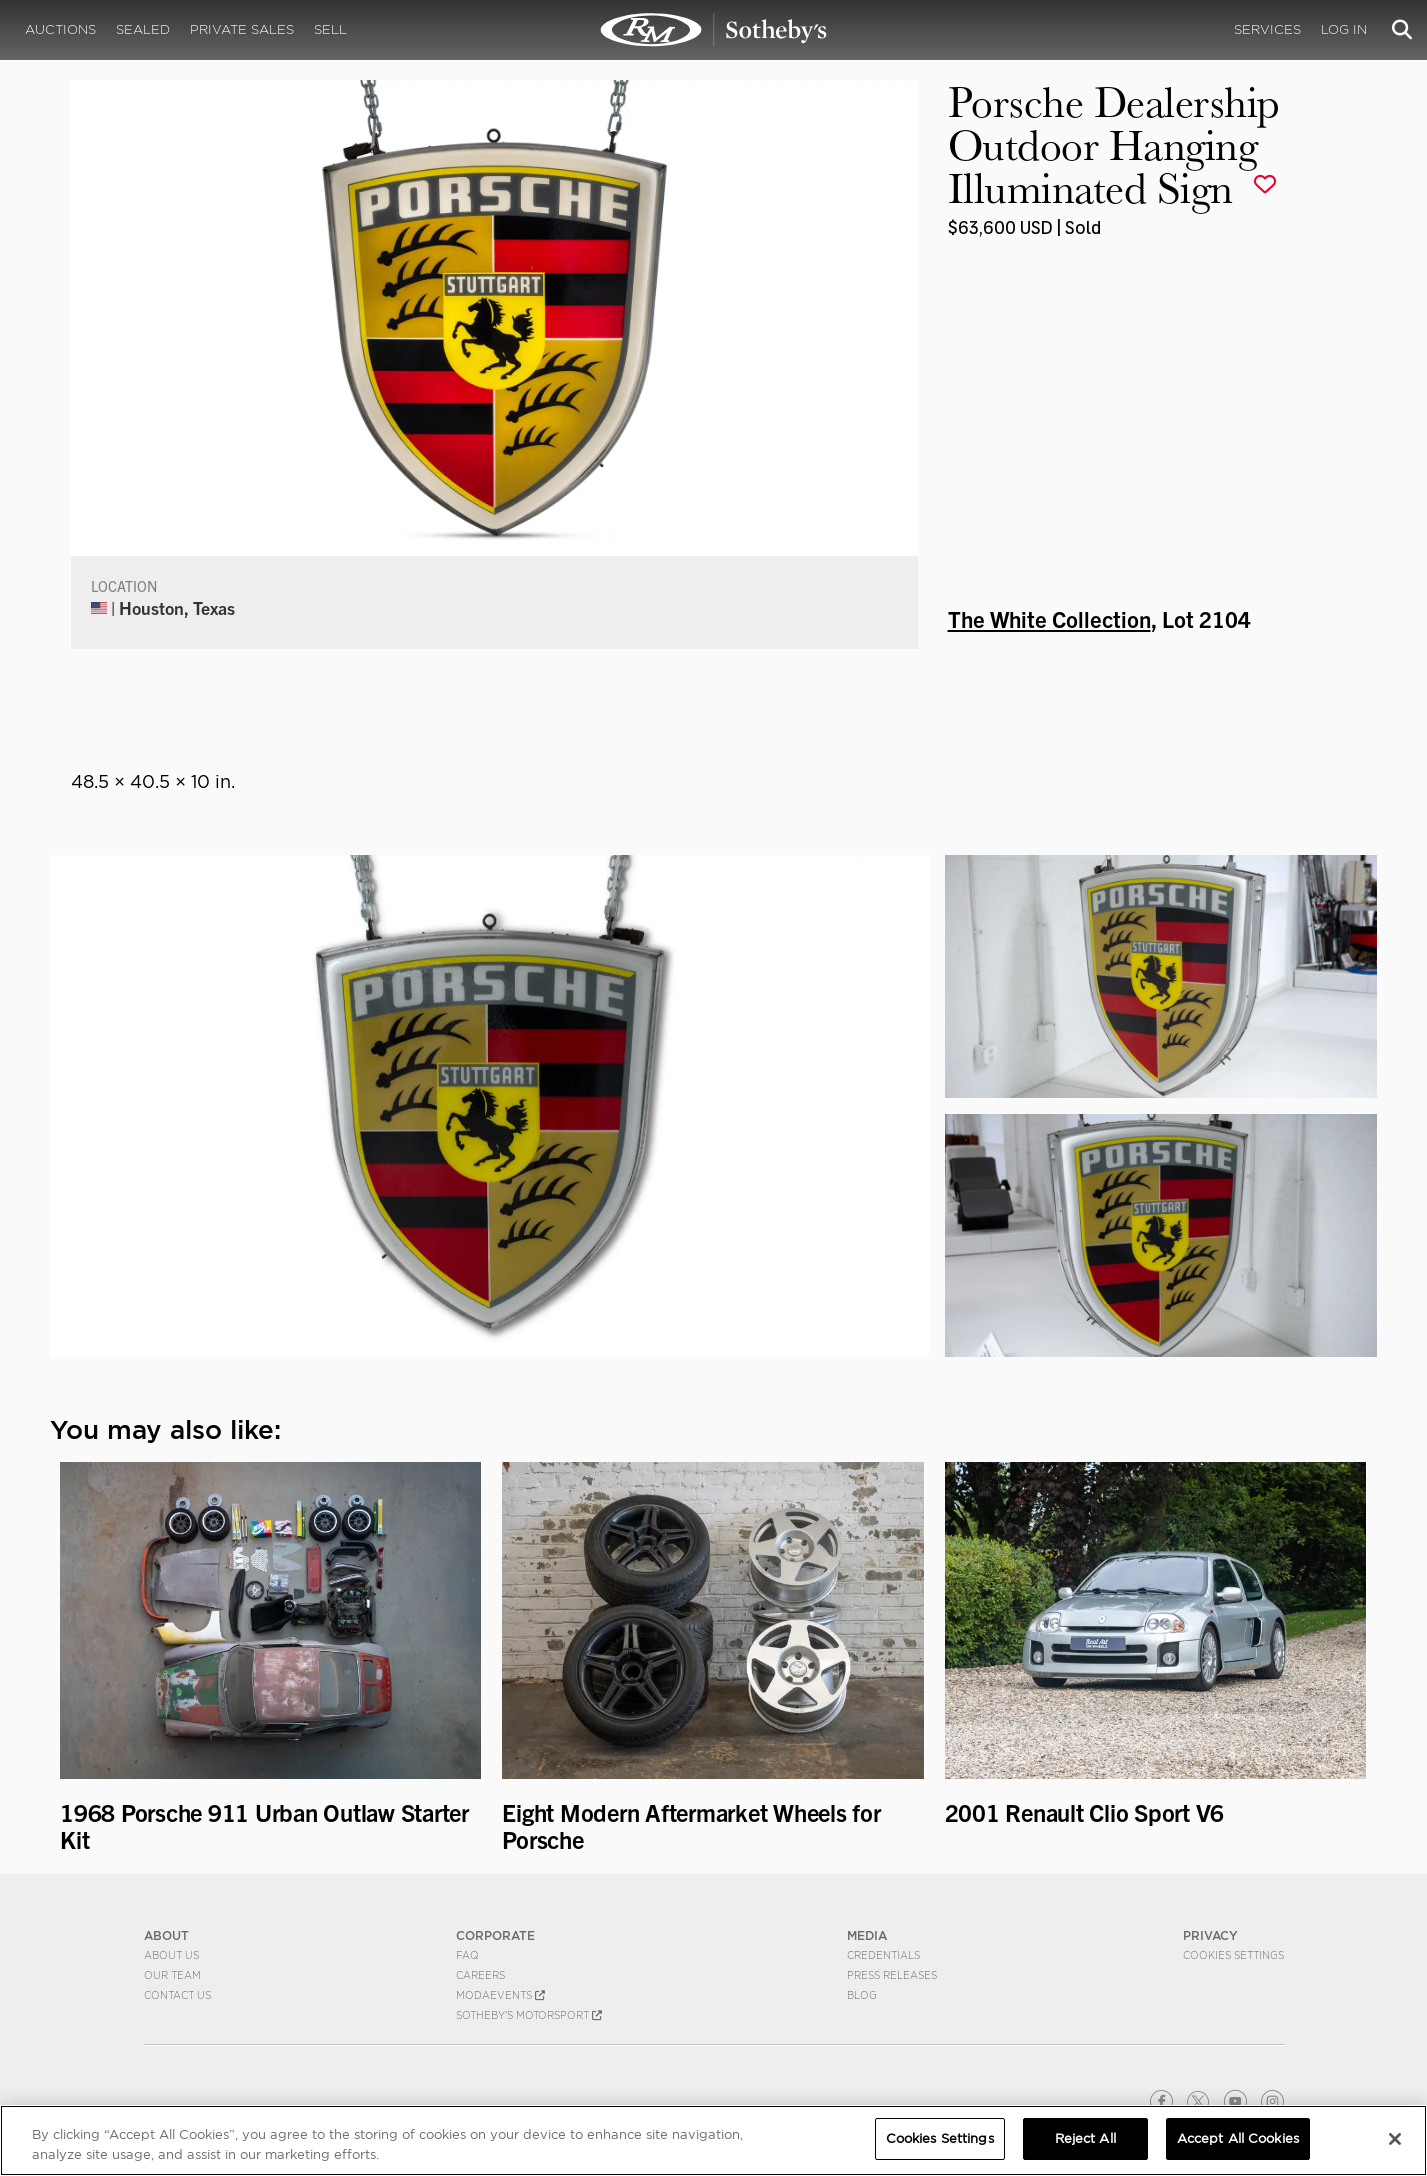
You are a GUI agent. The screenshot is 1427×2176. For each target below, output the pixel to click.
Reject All (1085, 2138)
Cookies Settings (1233, 1955)
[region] (713, 2140)
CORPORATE (495, 1935)
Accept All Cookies (1238, 2138)
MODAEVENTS (500, 1995)
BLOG (862, 1995)
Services (1267, 29)
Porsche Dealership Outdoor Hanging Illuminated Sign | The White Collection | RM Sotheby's (714, 30)
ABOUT (166, 1935)
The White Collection (1049, 618)
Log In (1344, 29)
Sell (330, 29)
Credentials (883, 1955)
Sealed (143, 29)
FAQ (467, 1955)
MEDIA (867, 1935)
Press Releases (892, 1975)
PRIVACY (1210, 1935)
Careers (480, 1975)
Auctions (60, 29)
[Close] (1395, 2139)
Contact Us (177, 1995)
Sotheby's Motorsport (529, 2015)
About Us (171, 1955)
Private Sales (242, 29)
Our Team (172, 1975)
